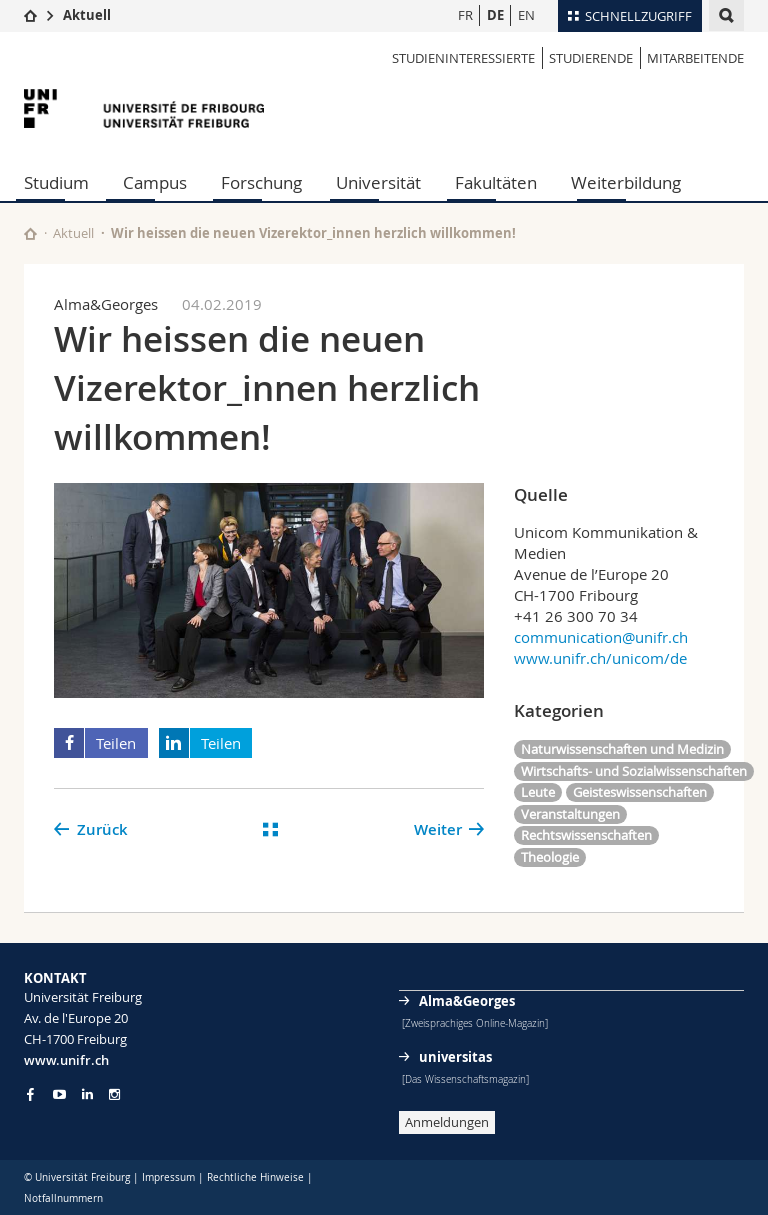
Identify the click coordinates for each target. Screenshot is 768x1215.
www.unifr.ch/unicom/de (600, 658)
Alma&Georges (467, 1001)
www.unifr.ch (66, 1060)
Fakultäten (496, 182)
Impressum (168, 1177)
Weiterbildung (626, 182)
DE (495, 15)
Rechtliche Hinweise (255, 1177)
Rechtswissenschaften (586, 835)
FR (465, 15)
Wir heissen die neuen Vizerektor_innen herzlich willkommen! (313, 233)
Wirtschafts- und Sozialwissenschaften (634, 771)
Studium (56, 182)
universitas (455, 1057)
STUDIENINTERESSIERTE (463, 58)
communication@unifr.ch (601, 637)
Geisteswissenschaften (640, 792)
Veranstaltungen (570, 814)
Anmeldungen (447, 1122)
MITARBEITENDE (695, 58)
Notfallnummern (63, 1198)
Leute (538, 792)
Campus (155, 182)
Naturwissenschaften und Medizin (622, 749)
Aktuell (87, 15)
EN (526, 15)
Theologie (550, 857)
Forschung (261, 182)
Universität (378, 182)
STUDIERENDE (591, 58)
